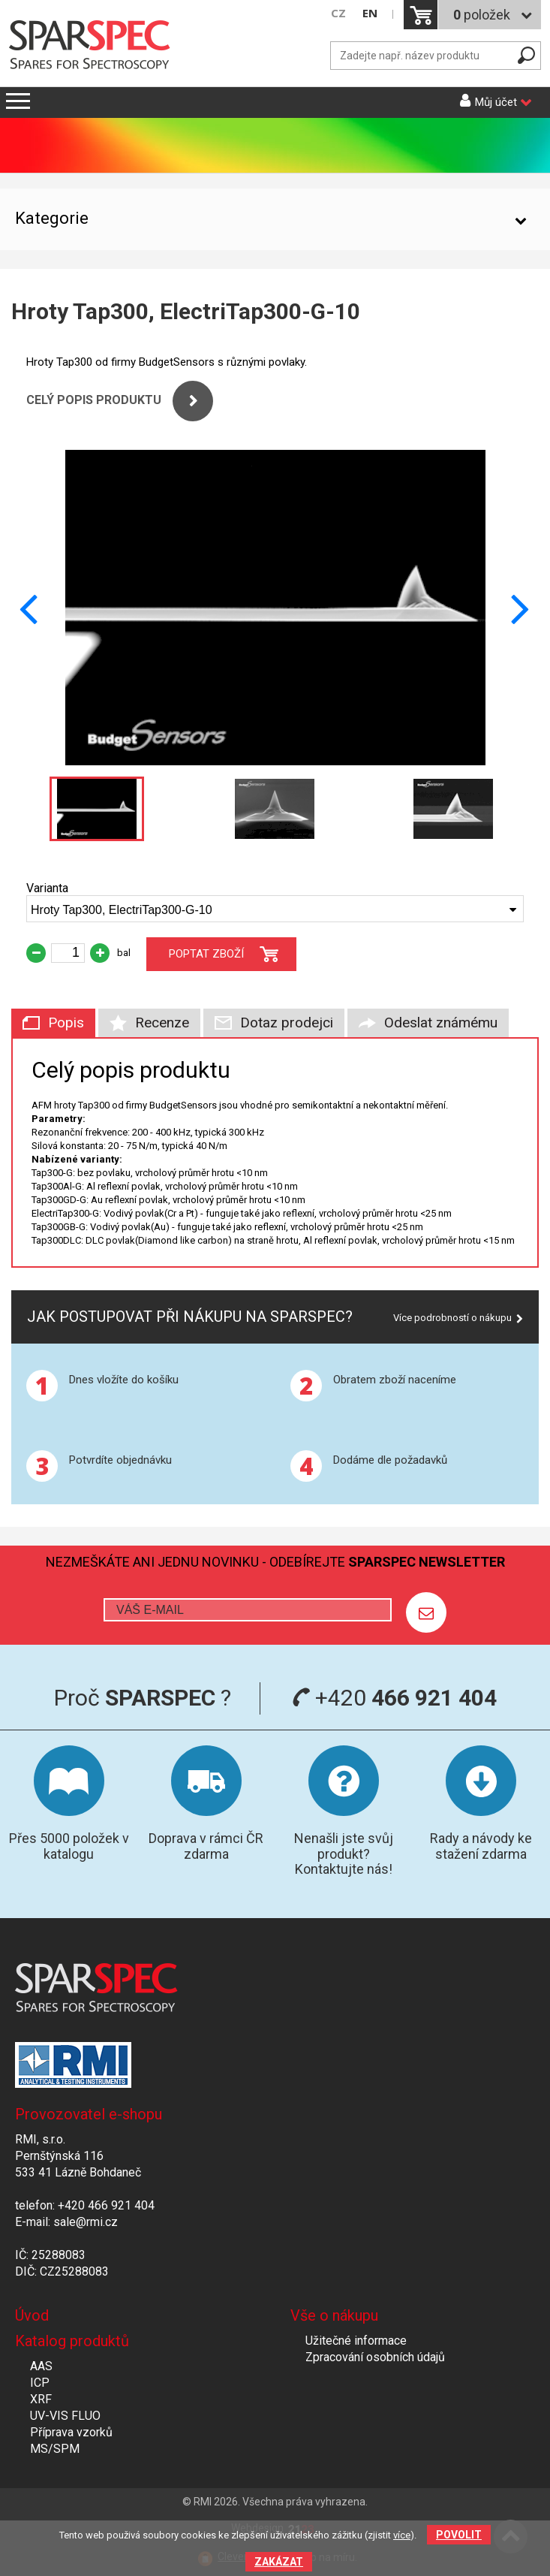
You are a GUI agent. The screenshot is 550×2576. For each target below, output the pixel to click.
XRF (41, 2399)
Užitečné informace (356, 2340)
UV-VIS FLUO (65, 2416)
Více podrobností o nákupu (452, 1317)
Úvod (32, 2315)
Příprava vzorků (71, 2432)
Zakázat (278, 2562)
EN (369, 13)
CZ (338, 13)
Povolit (459, 2535)
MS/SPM (55, 2449)
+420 (394, 1698)
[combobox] (275, 908)
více (401, 2535)
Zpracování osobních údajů (375, 2357)
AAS (41, 2366)
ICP (40, 2382)
